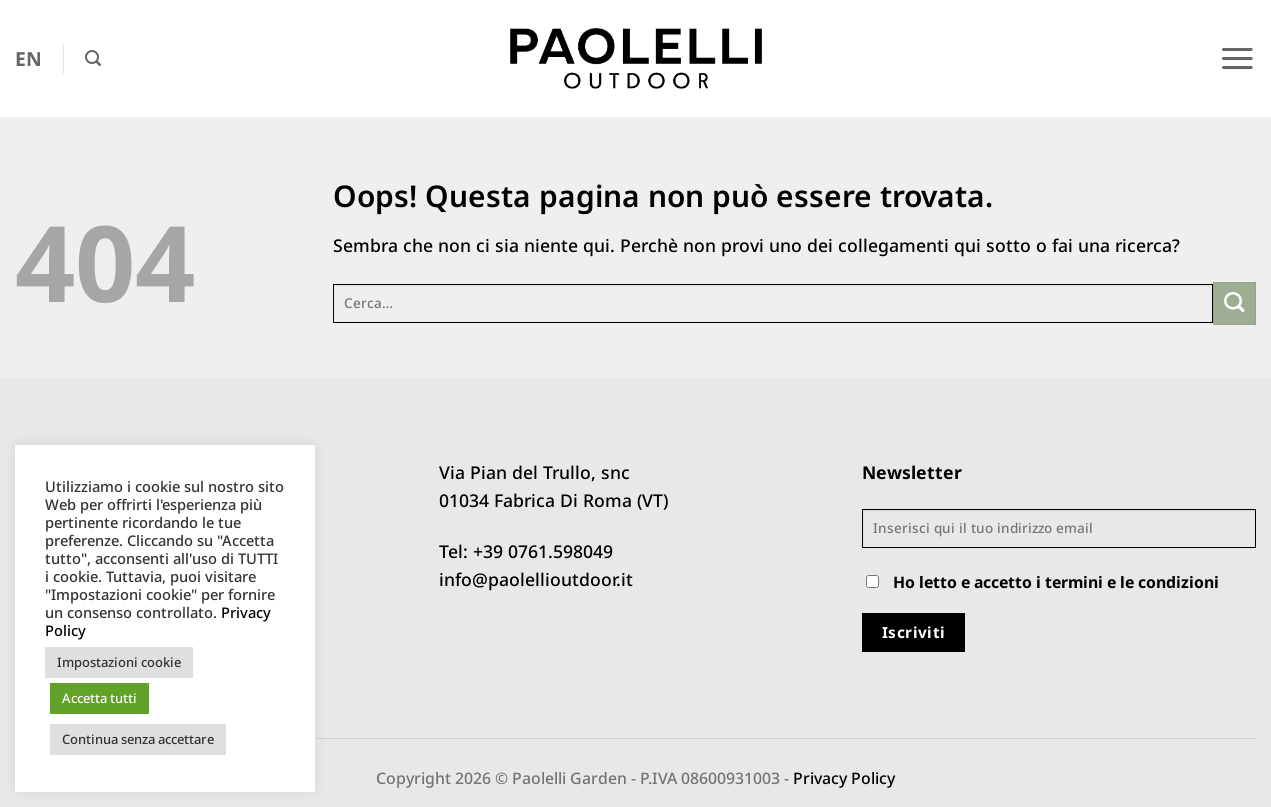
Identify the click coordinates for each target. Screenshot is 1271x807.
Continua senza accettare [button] (138, 739)
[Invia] (1234, 303)
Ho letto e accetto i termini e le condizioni (1056, 582)
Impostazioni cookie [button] (119, 662)
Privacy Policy (844, 778)
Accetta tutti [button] (99, 698)
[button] (93, 58)
